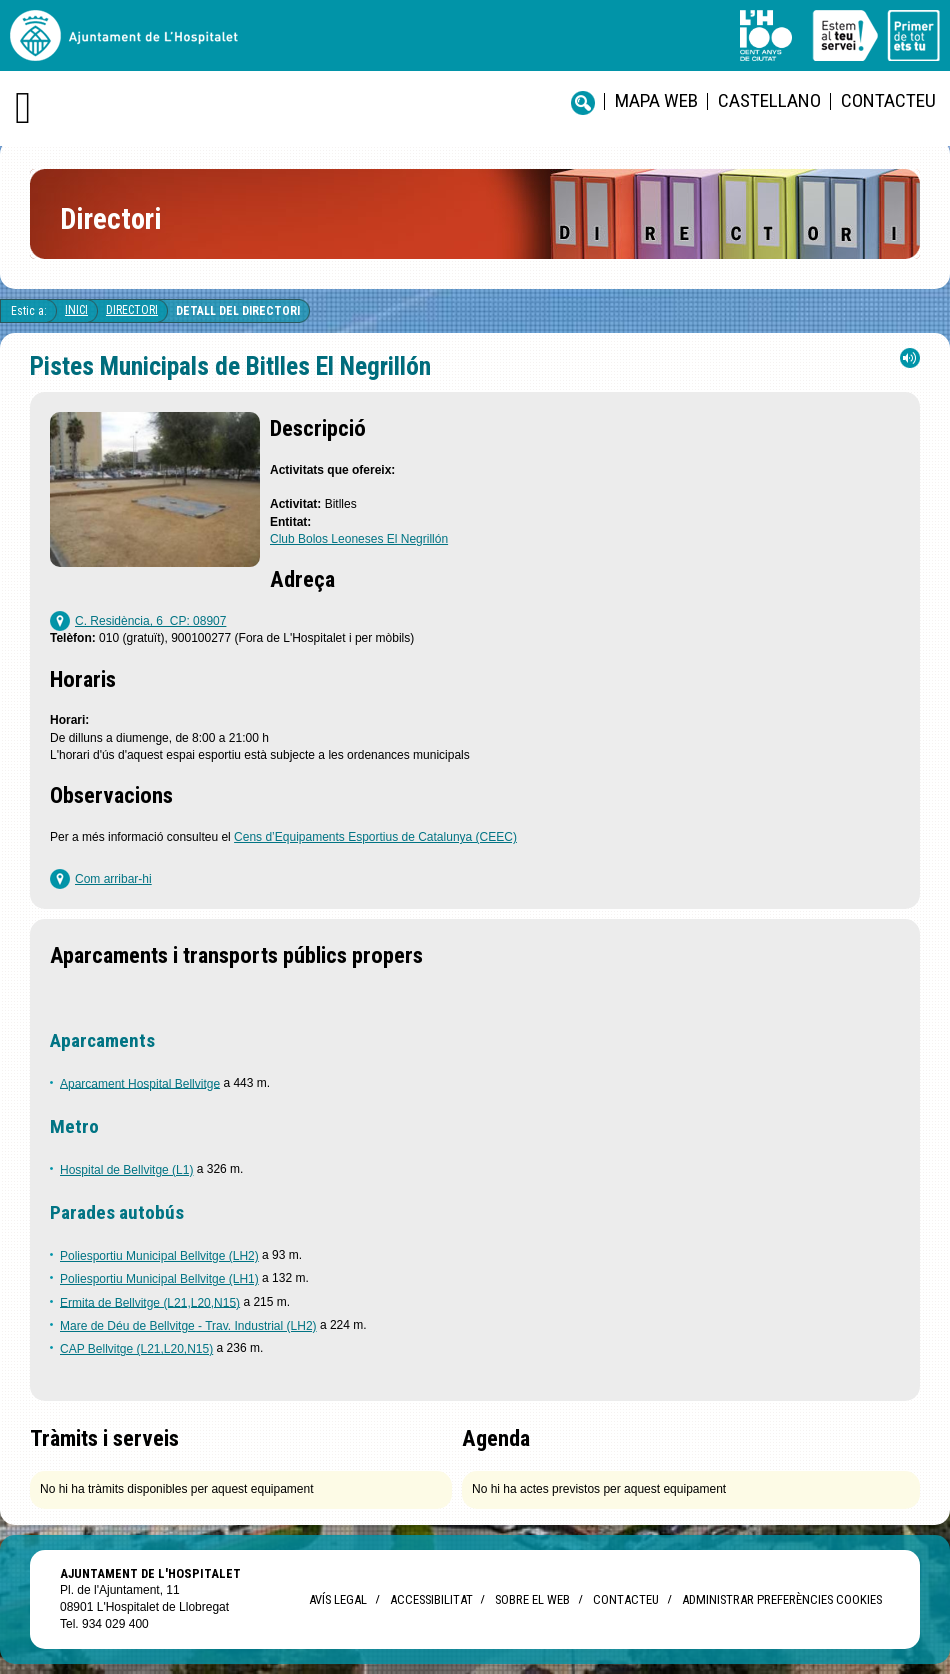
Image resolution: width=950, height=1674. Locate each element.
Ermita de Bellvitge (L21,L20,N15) (150, 1302)
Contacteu (888, 100)
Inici (76, 310)
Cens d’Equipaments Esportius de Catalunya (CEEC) (375, 837)
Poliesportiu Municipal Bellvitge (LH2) (159, 1256)
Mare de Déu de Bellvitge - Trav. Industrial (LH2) (188, 1326)
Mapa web (656, 100)
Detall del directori (238, 311)
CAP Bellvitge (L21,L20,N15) (136, 1349)
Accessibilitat (431, 1599)
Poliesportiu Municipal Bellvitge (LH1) (159, 1279)
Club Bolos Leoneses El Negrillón (359, 539)
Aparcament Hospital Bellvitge (140, 1083)
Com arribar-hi (113, 879)
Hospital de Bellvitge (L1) (126, 1170)
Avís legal (338, 1599)
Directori (132, 310)
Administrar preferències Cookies (782, 1599)
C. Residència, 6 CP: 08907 (150, 621)
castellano (769, 100)
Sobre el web (532, 1599)
